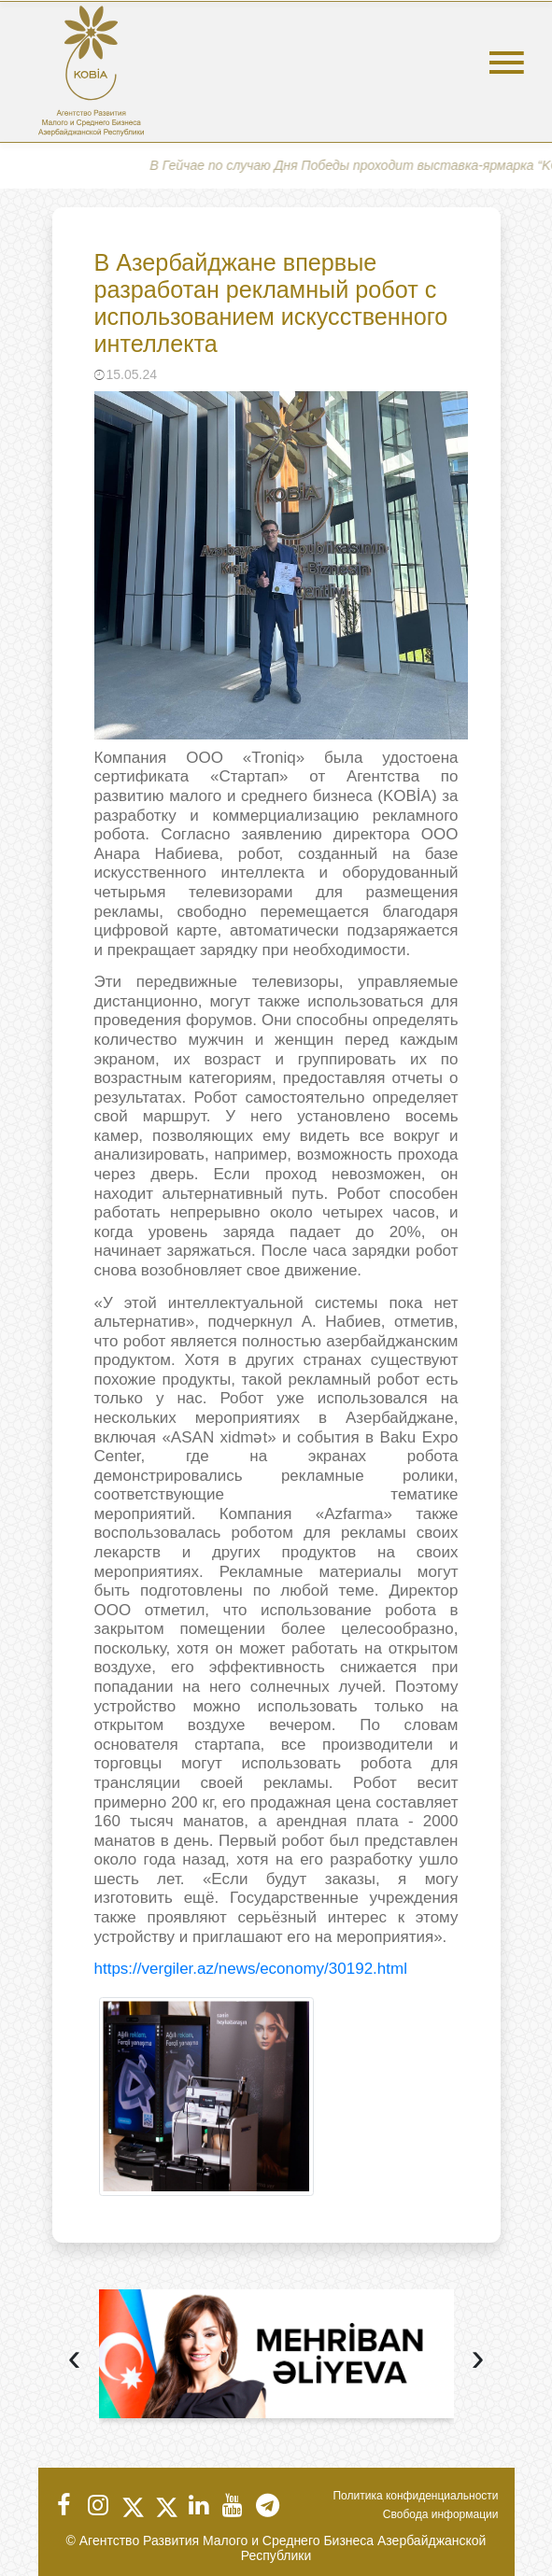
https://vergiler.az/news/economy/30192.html (250, 1969)
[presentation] (74, 2360)
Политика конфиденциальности (415, 2495)
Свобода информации (441, 2514)
